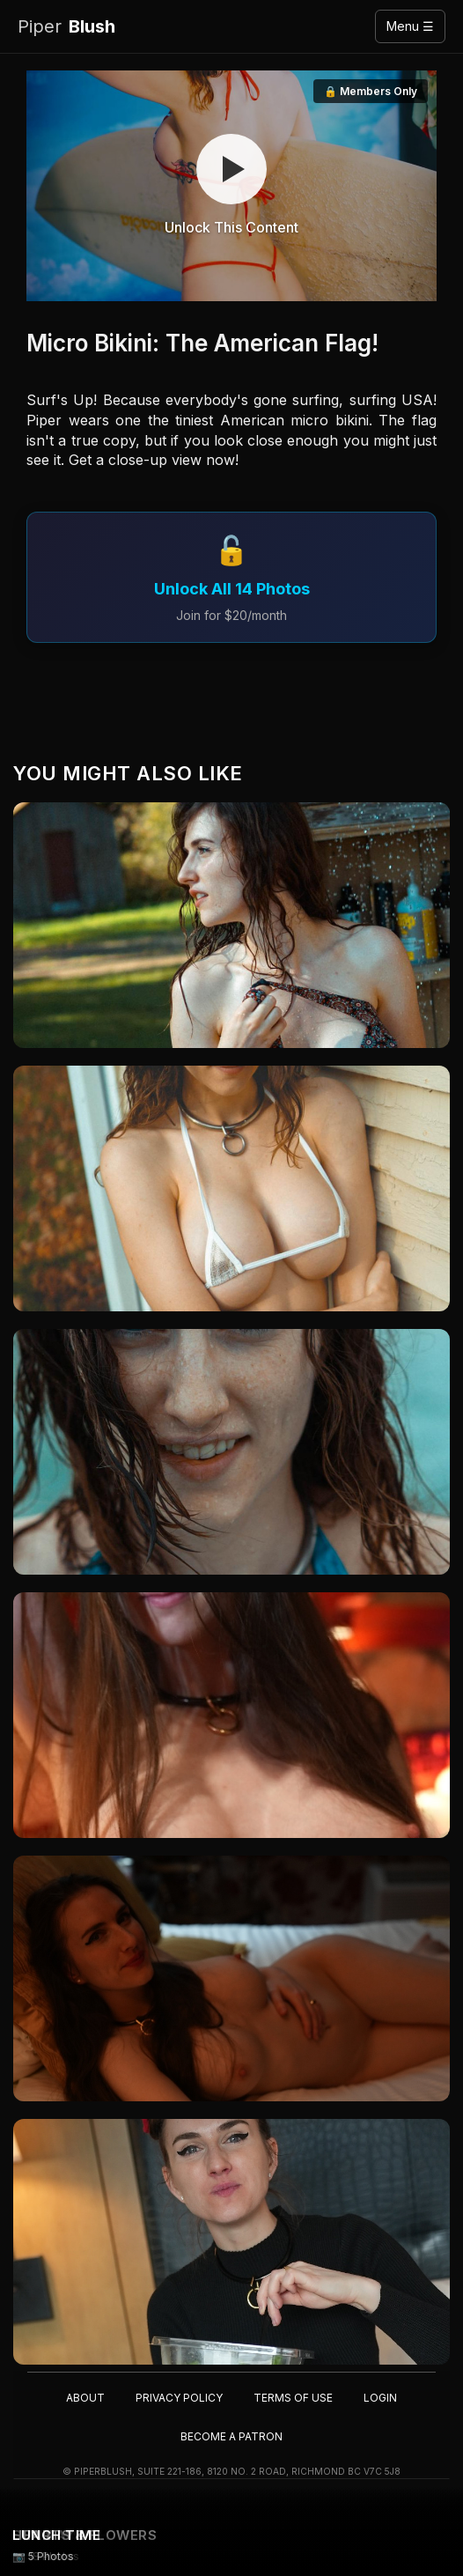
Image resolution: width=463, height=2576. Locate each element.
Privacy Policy (179, 2397)
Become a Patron (231, 2436)
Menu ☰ (410, 25)
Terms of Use (293, 2397)
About (85, 2397)
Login (380, 2397)
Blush (66, 27)
